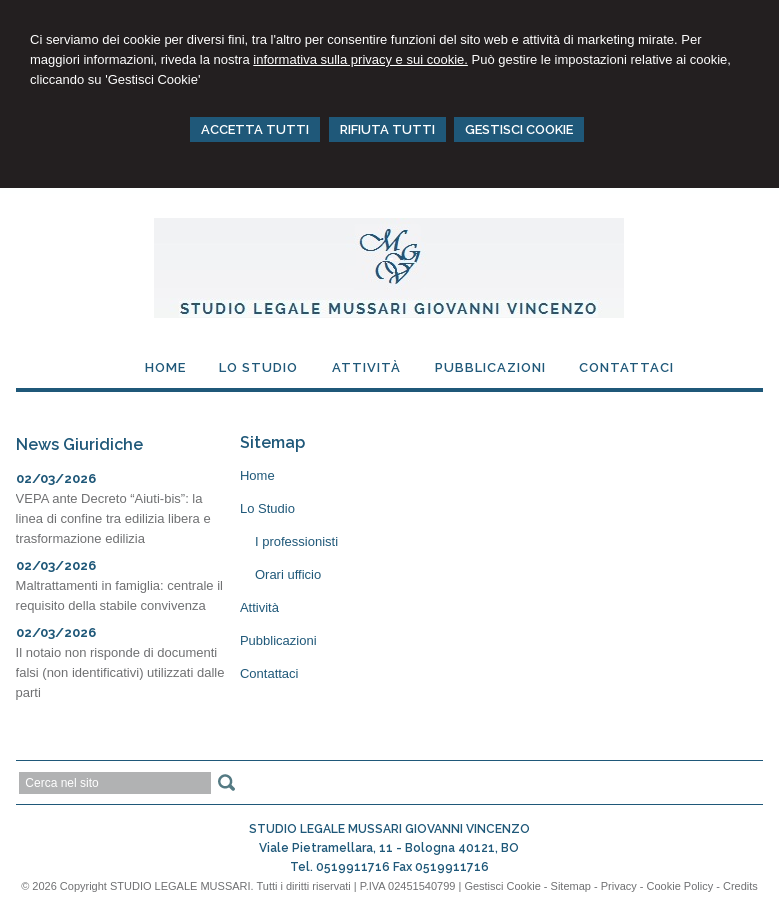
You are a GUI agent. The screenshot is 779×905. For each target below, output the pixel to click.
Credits (740, 886)
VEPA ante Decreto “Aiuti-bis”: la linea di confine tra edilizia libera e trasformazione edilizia (113, 518)
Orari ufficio (288, 574)
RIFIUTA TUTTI (387, 129)
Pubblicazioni (278, 640)
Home (257, 475)
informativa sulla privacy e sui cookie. (360, 59)
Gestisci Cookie (502, 886)
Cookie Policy (680, 886)
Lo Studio (267, 508)
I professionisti (296, 541)
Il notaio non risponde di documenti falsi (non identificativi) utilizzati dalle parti (120, 672)
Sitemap (571, 886)
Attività (259, 607)
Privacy (619, 886)
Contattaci (269, 673)
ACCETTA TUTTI (255, 129)
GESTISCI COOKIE (519, 129)
